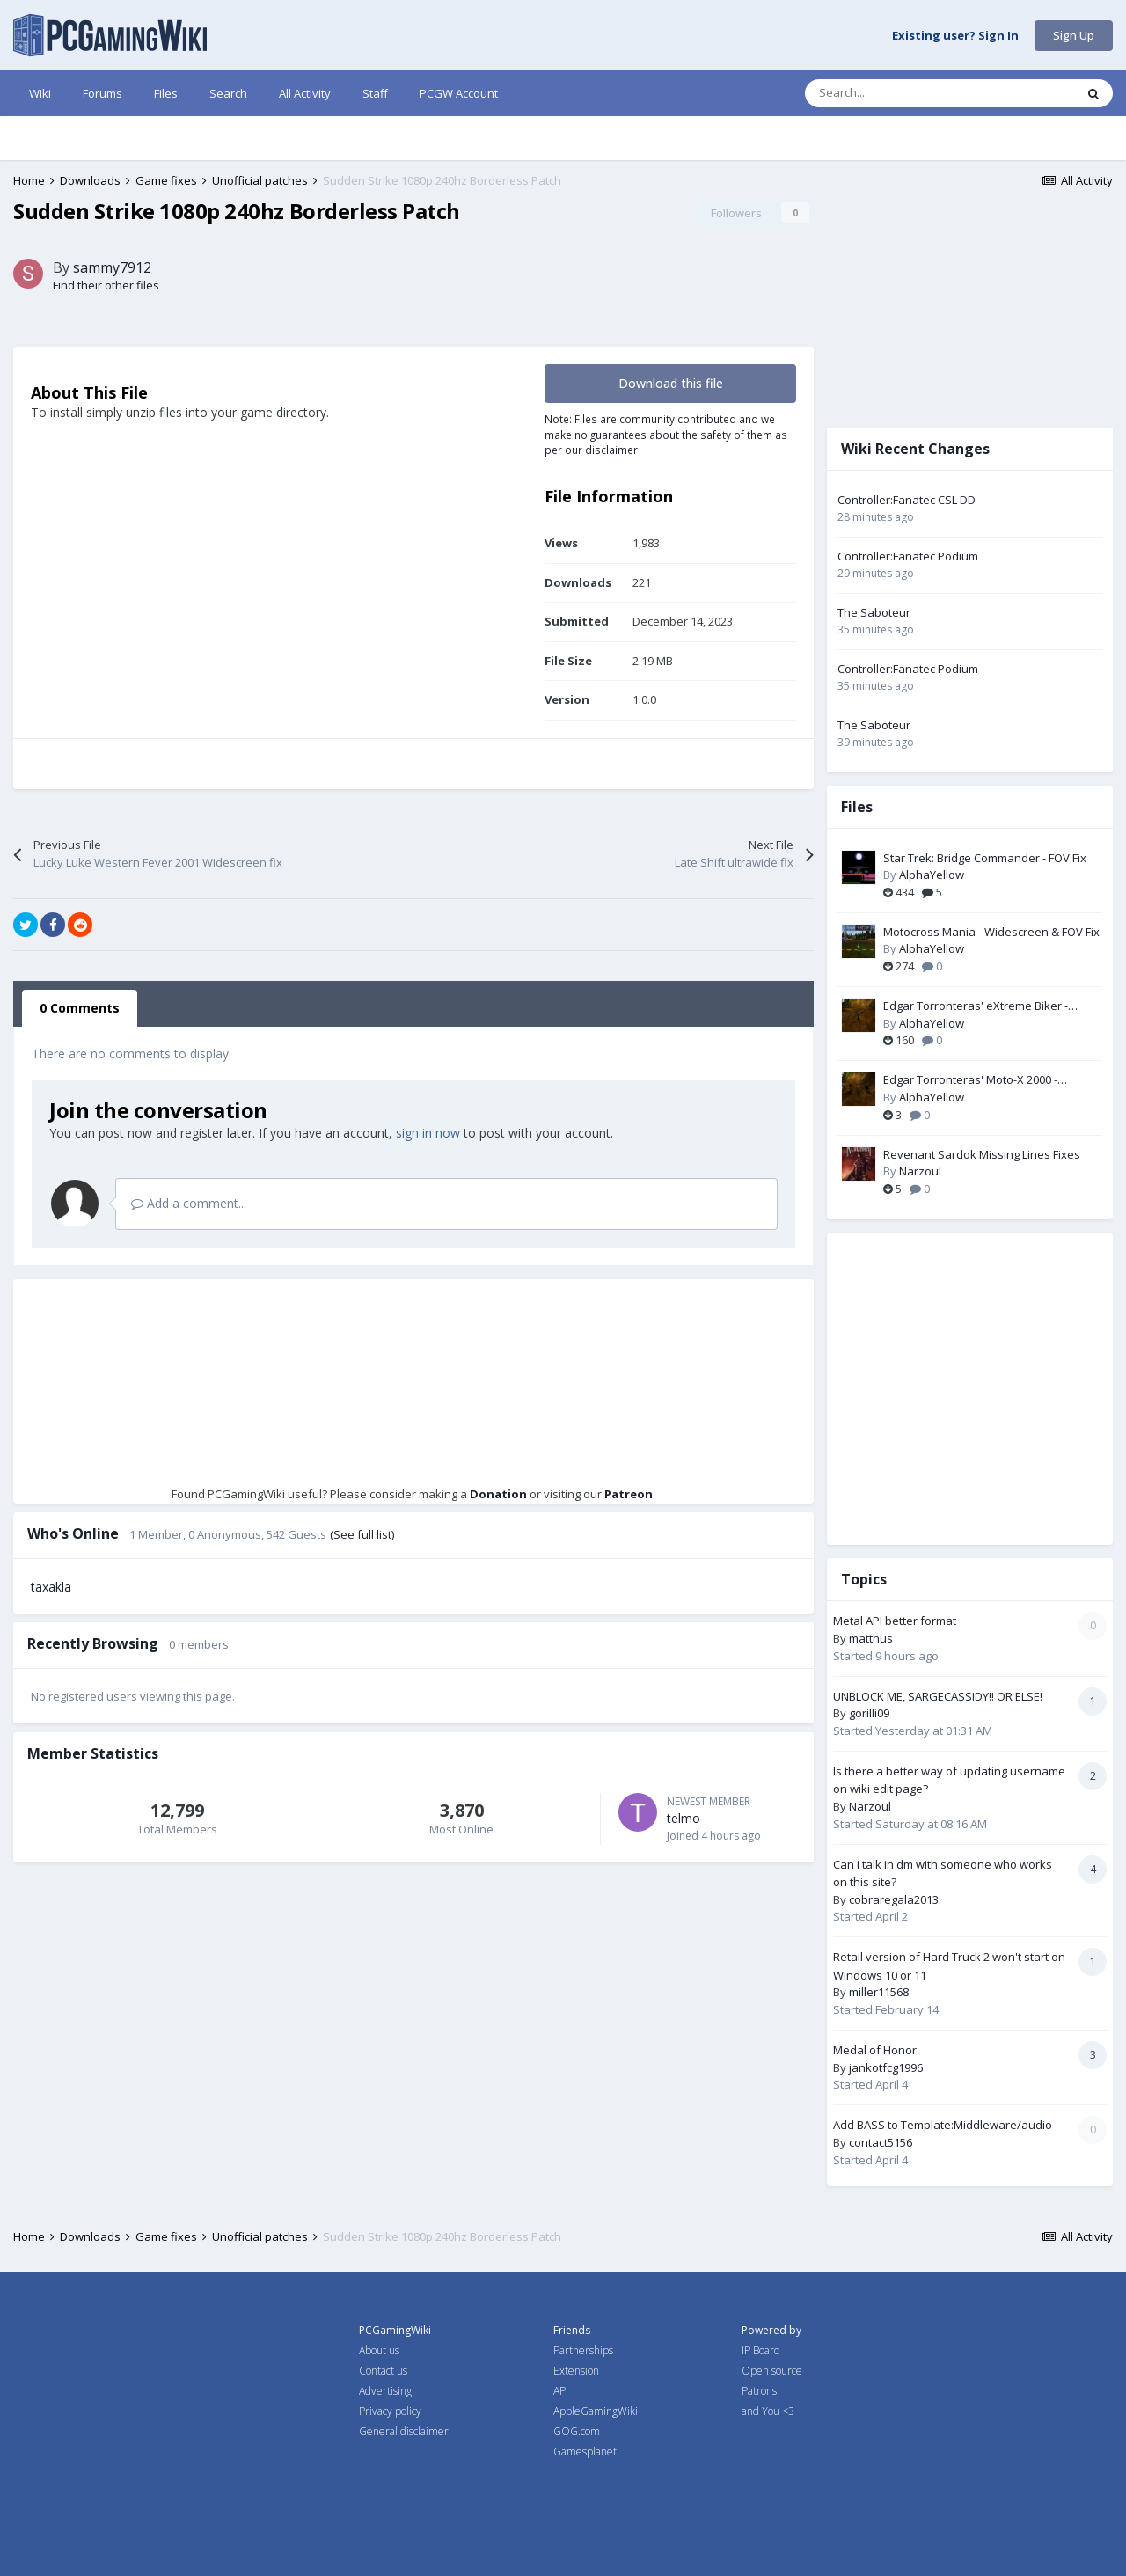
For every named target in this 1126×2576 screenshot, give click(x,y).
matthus (871, 1638)
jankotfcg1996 (886, 2067)
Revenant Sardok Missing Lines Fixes (981, 1154)
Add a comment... (188, 1203)
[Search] (902, 93)
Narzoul (920, 1171)
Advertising (385, 2390)
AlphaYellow (931, 874)
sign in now (428, 1132)
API (560, 2390)
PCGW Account (459, 93)
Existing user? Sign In (955, 36)
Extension (576, 2370)
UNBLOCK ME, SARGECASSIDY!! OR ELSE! (937, 1696)
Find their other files (106, 285)
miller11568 (879, 1992)
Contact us (383, 2370)
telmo (683, 1818)
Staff (375, 93)
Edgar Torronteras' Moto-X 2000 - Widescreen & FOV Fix (970, 1080)
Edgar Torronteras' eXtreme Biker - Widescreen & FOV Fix (975, 1006)
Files (166, 93)
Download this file (670, 383)
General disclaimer (404, 2431)
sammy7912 (112, 267)
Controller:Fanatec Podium (907, 556)
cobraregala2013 (894, 1899)
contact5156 (880, 2142)
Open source (772, 2370)
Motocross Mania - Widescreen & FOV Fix (991, 932)
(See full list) (362, 1534)
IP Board (761, 2350)
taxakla (51, 1586)
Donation (498, 1494)
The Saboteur (873, 612)
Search (228, 93)
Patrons (759, 2390)
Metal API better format (894, 1620)
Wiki (40, 93)
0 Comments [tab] (80, 1007)
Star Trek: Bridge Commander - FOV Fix (984, 858)
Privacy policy (390, 2411)
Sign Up (1073, 35)
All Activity (305, 93)
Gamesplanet (585, 2451)
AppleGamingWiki (595, 2411)
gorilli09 (869, 1713)
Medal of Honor (875, 2050)
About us (379, 2350)
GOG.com (576, 2431)
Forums (102, 93)
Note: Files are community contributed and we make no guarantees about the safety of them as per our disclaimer (666, 434)
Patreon (628, 1494)
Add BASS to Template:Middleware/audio (942, 2125)
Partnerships (583, 2350)
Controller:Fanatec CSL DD (906, 500)
